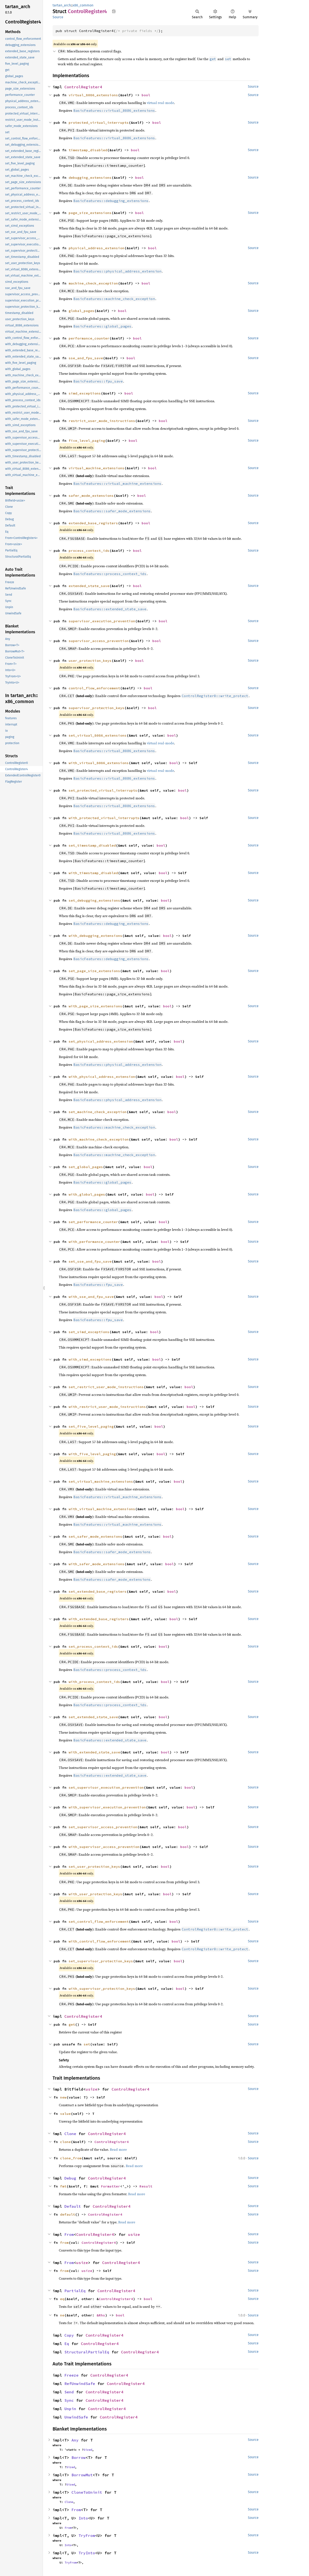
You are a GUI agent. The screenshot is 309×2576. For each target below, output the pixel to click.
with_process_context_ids (94, 1682)
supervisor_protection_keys (96, 708)
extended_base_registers (93, 523)
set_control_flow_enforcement (99, 1921)
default (67, 2214)
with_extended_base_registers (99, 1619)
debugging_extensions (90, 177)
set (87, 2044)
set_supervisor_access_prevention (103, 1827)
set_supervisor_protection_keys (101, 1961)
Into (83, 2518)
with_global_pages (87, 1194)
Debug (70, 2178)
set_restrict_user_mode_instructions (106, 1387)
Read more (118, 2149)
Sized (87, 2450)
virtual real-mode (160, 102)
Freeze (71, 2375)
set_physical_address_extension (101, 1041)
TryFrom (87, 2535)
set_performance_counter (93, 1222)
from (64, 2242)
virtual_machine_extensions (96, 468)
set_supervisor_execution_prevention (106, 1787)
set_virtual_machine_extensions (101, 1481)
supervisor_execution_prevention (102, 621)
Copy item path (113, 11)
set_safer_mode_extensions (95, 1536)
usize (91, 2089)
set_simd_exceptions (89, 1332)
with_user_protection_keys (95, 1894)
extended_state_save (89, 586)
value (65, 2113)
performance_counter (89, 338)
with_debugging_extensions (95, 935)
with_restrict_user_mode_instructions (107, 1406)
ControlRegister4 (83, 86)
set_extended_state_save (93, 1717)
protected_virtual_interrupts (99, 122)
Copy (69, 2335)
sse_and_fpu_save (86, 358)
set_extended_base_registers (98, 1591)
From (69, 2234)
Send (69, 2391)
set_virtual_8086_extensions (98, 735)
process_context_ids (89, 550)
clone (65, 2142)
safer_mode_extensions (91, 495)
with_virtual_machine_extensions (102, 1509)
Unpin (70, 2408)
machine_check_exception (93, 283)
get (72, 2024)
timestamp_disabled (88, 150)
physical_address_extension (96, 248)
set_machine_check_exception (98, 1112)
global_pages (81, 311)
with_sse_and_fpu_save (91, 1296)
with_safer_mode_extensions (96, 1564)
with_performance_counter (94, 1241)
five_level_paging (87, 440)
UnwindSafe (76, 2417)
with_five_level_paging (92, 1454)
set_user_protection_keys (94, 1866)
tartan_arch (62, 5)
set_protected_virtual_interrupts (103, 790)
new (63, 2097)
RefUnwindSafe (79, 2383)
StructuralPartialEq (86, 2352)
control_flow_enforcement (94, 688)
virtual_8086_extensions (93, 95)
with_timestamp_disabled (93, 873)
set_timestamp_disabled (92, 845)
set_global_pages (86, 1167)
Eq (66, 2343)
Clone (70, 2133)
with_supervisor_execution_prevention (107, 1807)
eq (62, 2299)
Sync (69, 2400)
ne (62, 2315)
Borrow (78, 2457)
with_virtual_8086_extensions (99, 763)
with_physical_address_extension (102, 1076)
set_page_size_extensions (94, 971)
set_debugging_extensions (94, 900)
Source (58, 17)
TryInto (87, 2552)
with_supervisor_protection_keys (102, 1988)
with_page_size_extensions (95, 1006)
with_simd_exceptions (90, 1359)
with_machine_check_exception (99, 1139)
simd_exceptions (85, 393)
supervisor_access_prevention (99, 641)
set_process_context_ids (93, 1646)
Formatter (110, 2186)
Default (72, 2206)
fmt (63, 2186)
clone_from (71, 2158)
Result (145, 2186)
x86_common (83, 5)
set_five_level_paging (91, 1426)
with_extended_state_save (94, 1752)
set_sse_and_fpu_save (90, 1261)
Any (75, 2440)
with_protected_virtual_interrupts (104, 818)
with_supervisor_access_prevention (104, 1847)
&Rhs (101, 2315)
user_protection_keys (90, 660)
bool (146, 95)
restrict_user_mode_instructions (102, 421)
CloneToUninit (86, 2492)
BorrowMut (82, 2474)
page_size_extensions (90, 213)
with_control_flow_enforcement (100, 1941)
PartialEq (75, 2290)
